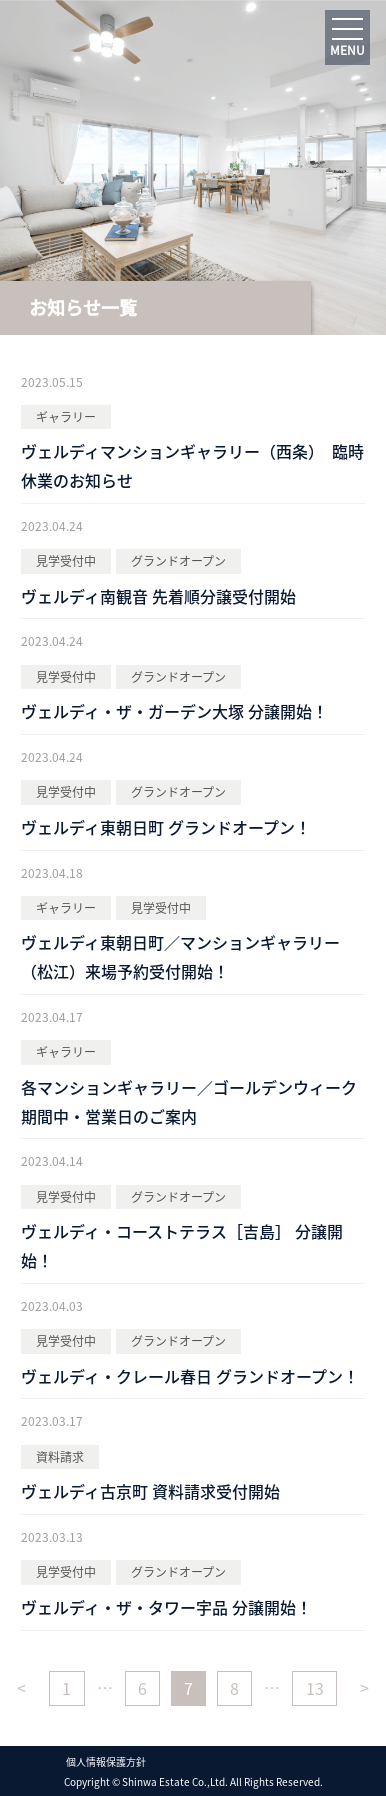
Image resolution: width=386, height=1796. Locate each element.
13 (315, 1688)
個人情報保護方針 (106, 1761)
